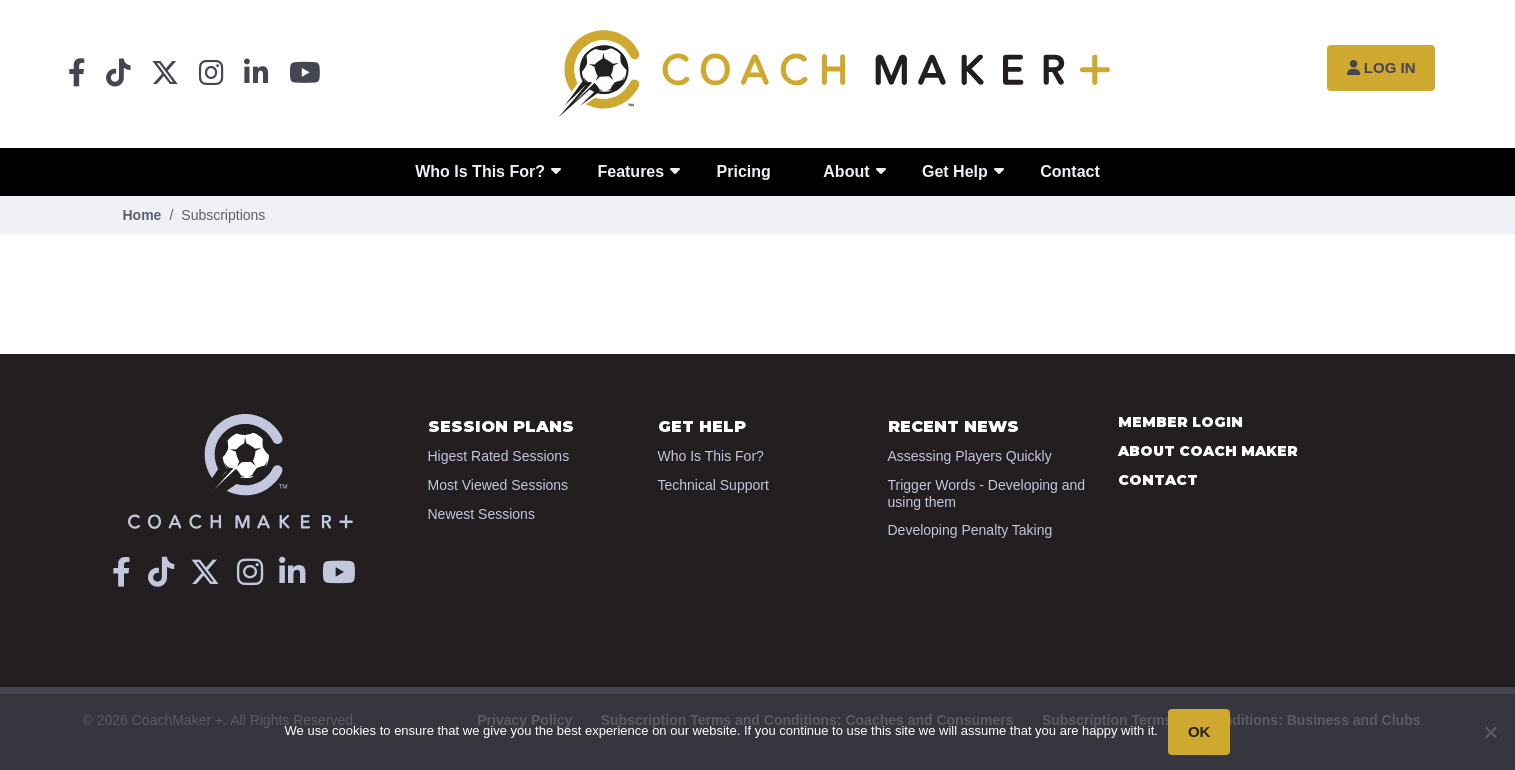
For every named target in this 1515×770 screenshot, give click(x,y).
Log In (1381, 67)
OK (1199, 731)
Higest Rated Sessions (499, 456)
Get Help (955, 171)
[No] (1490, 732)
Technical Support (713, 485)
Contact (1070, 171)
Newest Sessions (481, 514)
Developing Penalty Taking (970, 530)
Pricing (744, 171)
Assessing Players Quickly (970, 456)
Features (630, 171)
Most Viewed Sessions (498, 485)
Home (142, 215)
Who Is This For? (480, 171)
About (846, 171)
